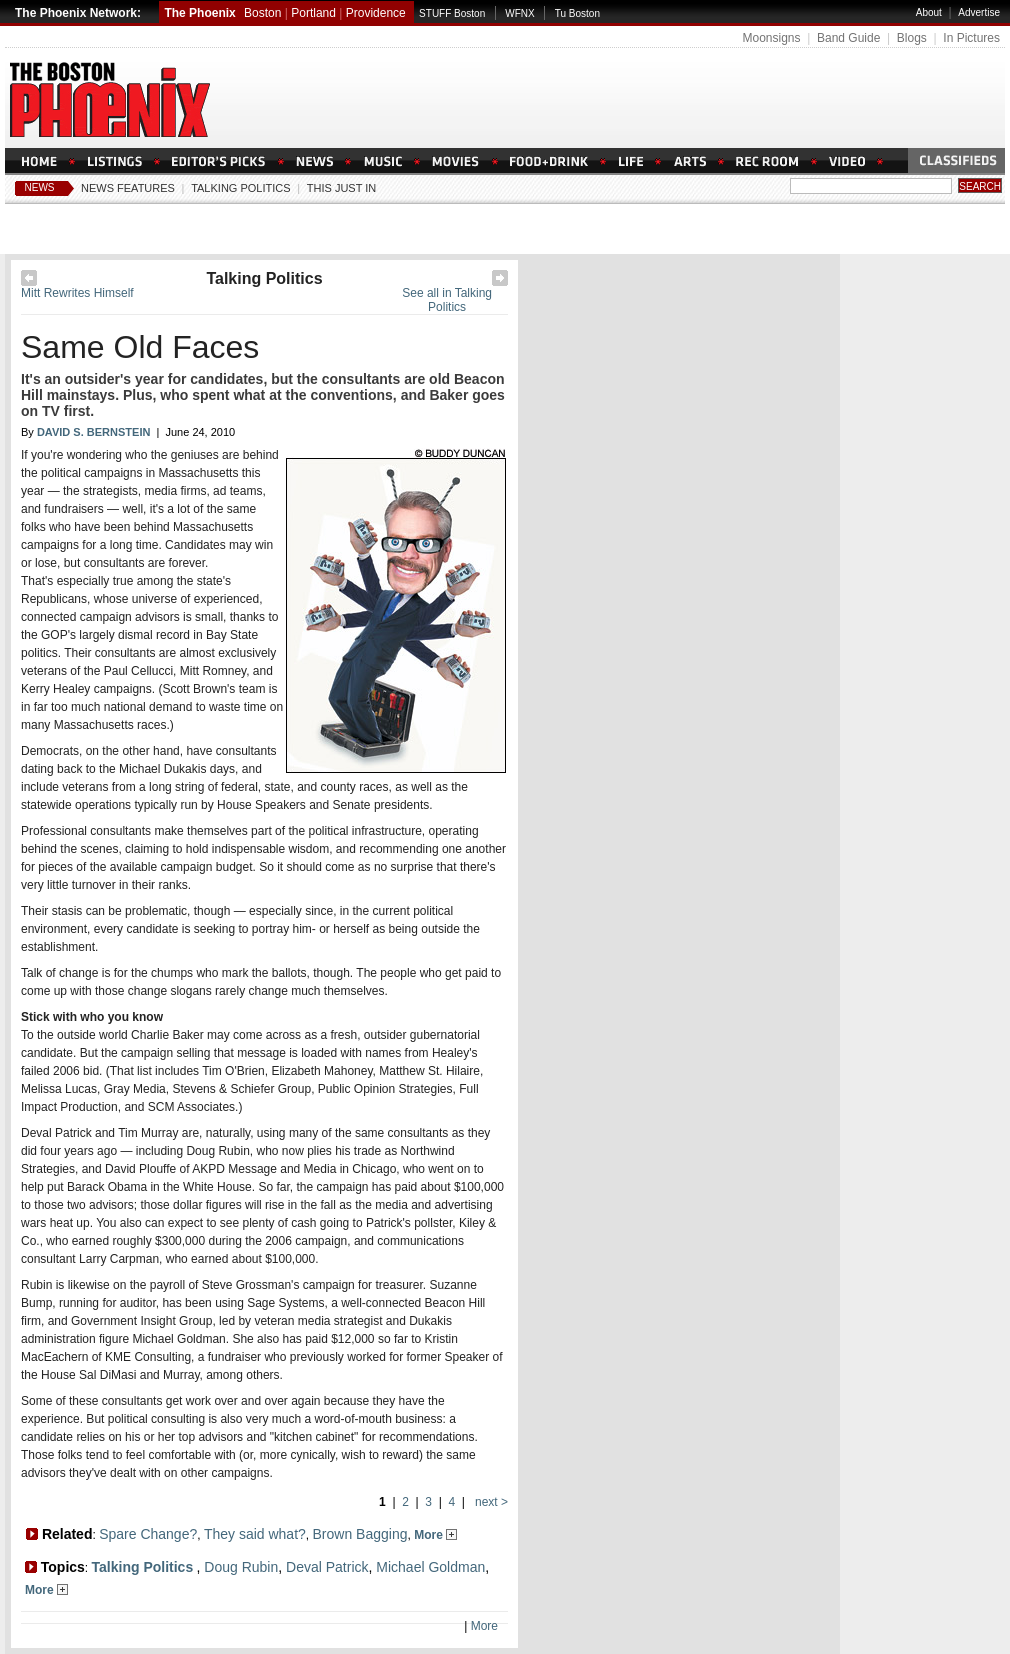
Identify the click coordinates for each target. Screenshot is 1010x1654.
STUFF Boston (452, 13)
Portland (313, 13)
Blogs (912, 38)
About (929, 12)
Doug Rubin (241, 1567)
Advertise (979, 12)
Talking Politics (240, 188)
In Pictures (971, 38)
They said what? (255, 1534)
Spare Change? (148, 1534)
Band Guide (848, 38)
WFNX (519, 13)
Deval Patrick (327, 1567)
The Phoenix (199, 13)
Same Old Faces (140, 347)
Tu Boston (577, 13)
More (435, 1535)
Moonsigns (771, 38)
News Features (128, 188)
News (40, 187)
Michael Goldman (430, 1567)
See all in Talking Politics (447, 300)
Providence (376, 13)
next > (490, 1502)
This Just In (341, 188)
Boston (262, 13)
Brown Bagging (360, 1534)
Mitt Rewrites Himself (77, 293)
